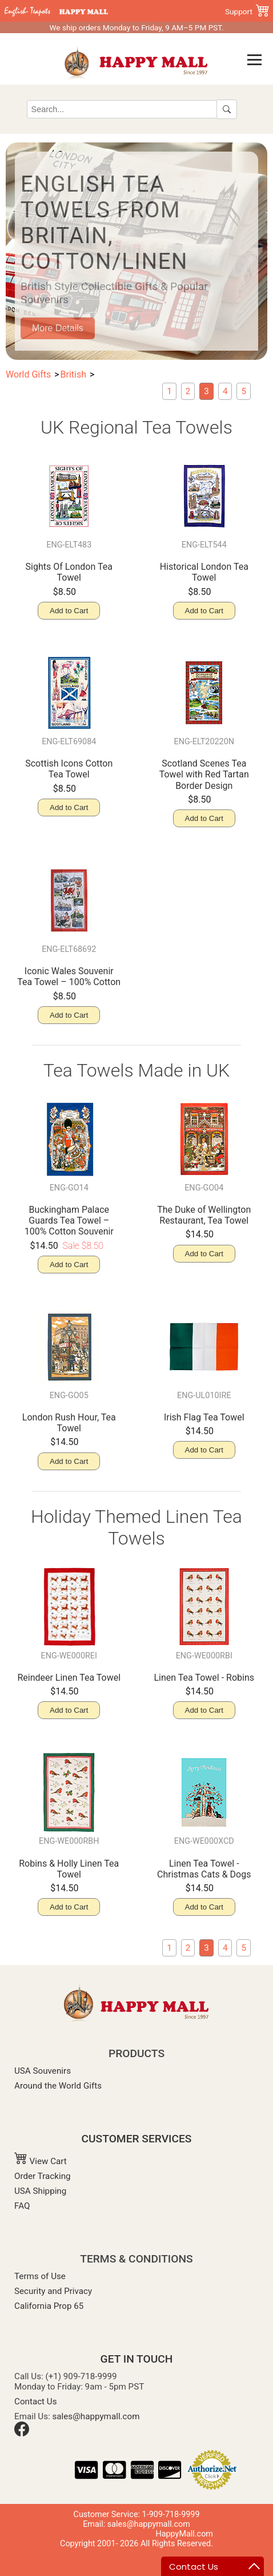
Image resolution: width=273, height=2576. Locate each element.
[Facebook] (21, 2433)
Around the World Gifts (58, 2086)
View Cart (40, 2161)
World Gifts (28, 374)
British (73, 374)
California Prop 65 (48, 2306)
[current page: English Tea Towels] (206, 391)
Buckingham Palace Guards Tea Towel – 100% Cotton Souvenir (69, 1220)
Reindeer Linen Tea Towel (69, 1677)
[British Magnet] (188, 391)
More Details (57, 328)
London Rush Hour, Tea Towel (69, 1423)
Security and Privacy (53, 2291)
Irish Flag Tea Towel (204, 1417)
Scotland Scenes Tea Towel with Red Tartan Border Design (204, 774)
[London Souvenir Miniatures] (169, 391)
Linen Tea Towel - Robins (204, 1677)
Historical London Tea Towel (204, 572)
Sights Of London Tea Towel (69, 572)
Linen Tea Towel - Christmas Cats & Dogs (204, 1869)
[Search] (122, 109)
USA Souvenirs (42, 2071)
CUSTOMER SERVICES (137, 2138)
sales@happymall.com (96, 2416)
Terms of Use (40, 2276)
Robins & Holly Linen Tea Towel (69, 1869)
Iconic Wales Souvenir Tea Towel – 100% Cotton (69, 976)
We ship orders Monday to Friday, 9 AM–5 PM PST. (136, 27)
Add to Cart (69, 610)
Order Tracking (42, 2176)
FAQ (22, 2206)
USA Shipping (40, 2191)
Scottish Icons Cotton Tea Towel (69, 769)
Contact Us (35, 2401)
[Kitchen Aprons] (243, 391)
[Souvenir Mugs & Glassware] (225, 391)
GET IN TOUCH (137, 2358)
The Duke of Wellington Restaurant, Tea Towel (204, 1215)
